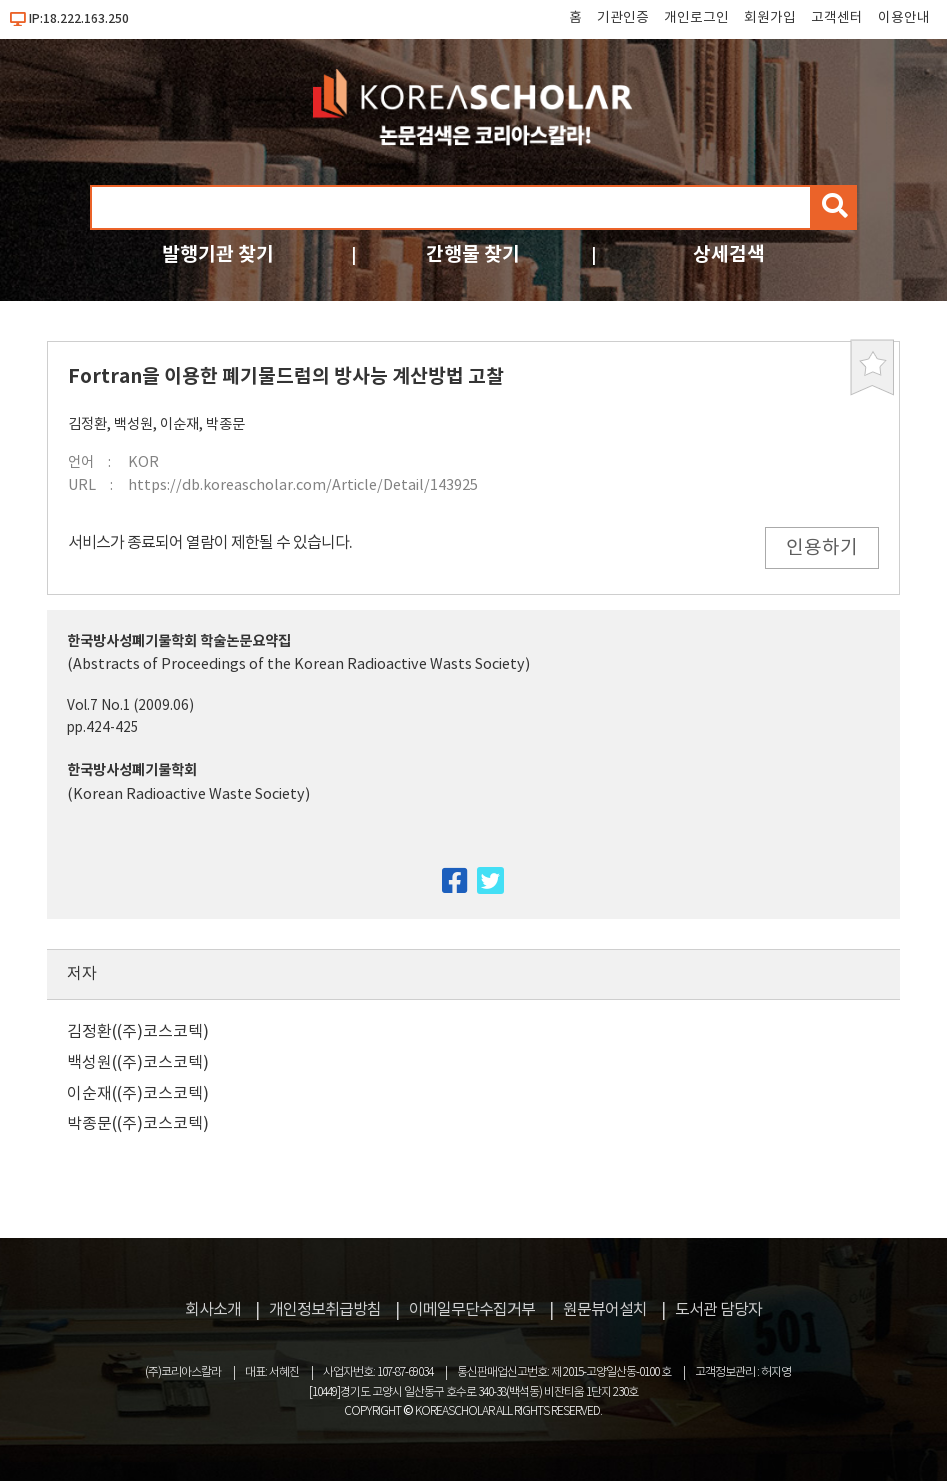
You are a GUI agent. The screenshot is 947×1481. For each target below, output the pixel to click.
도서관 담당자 (718, 1310)
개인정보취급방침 (325, 1310)
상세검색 (729, 254)
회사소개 (213, 1310)
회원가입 (770, 18)
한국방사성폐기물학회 (132, 770)
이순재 (179, 424)
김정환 (87, 424)
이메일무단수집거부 (472, 1310)
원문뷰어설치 (605, 1310)
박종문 (225, 424)
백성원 (133, 424)
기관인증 (623, 18)
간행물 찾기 (473, 254)
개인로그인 (696, 18)
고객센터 (837, 18)
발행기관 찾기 (218, 254)
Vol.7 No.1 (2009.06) (130, 706)
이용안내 (904, 18)
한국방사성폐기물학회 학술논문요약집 (179, 641)
